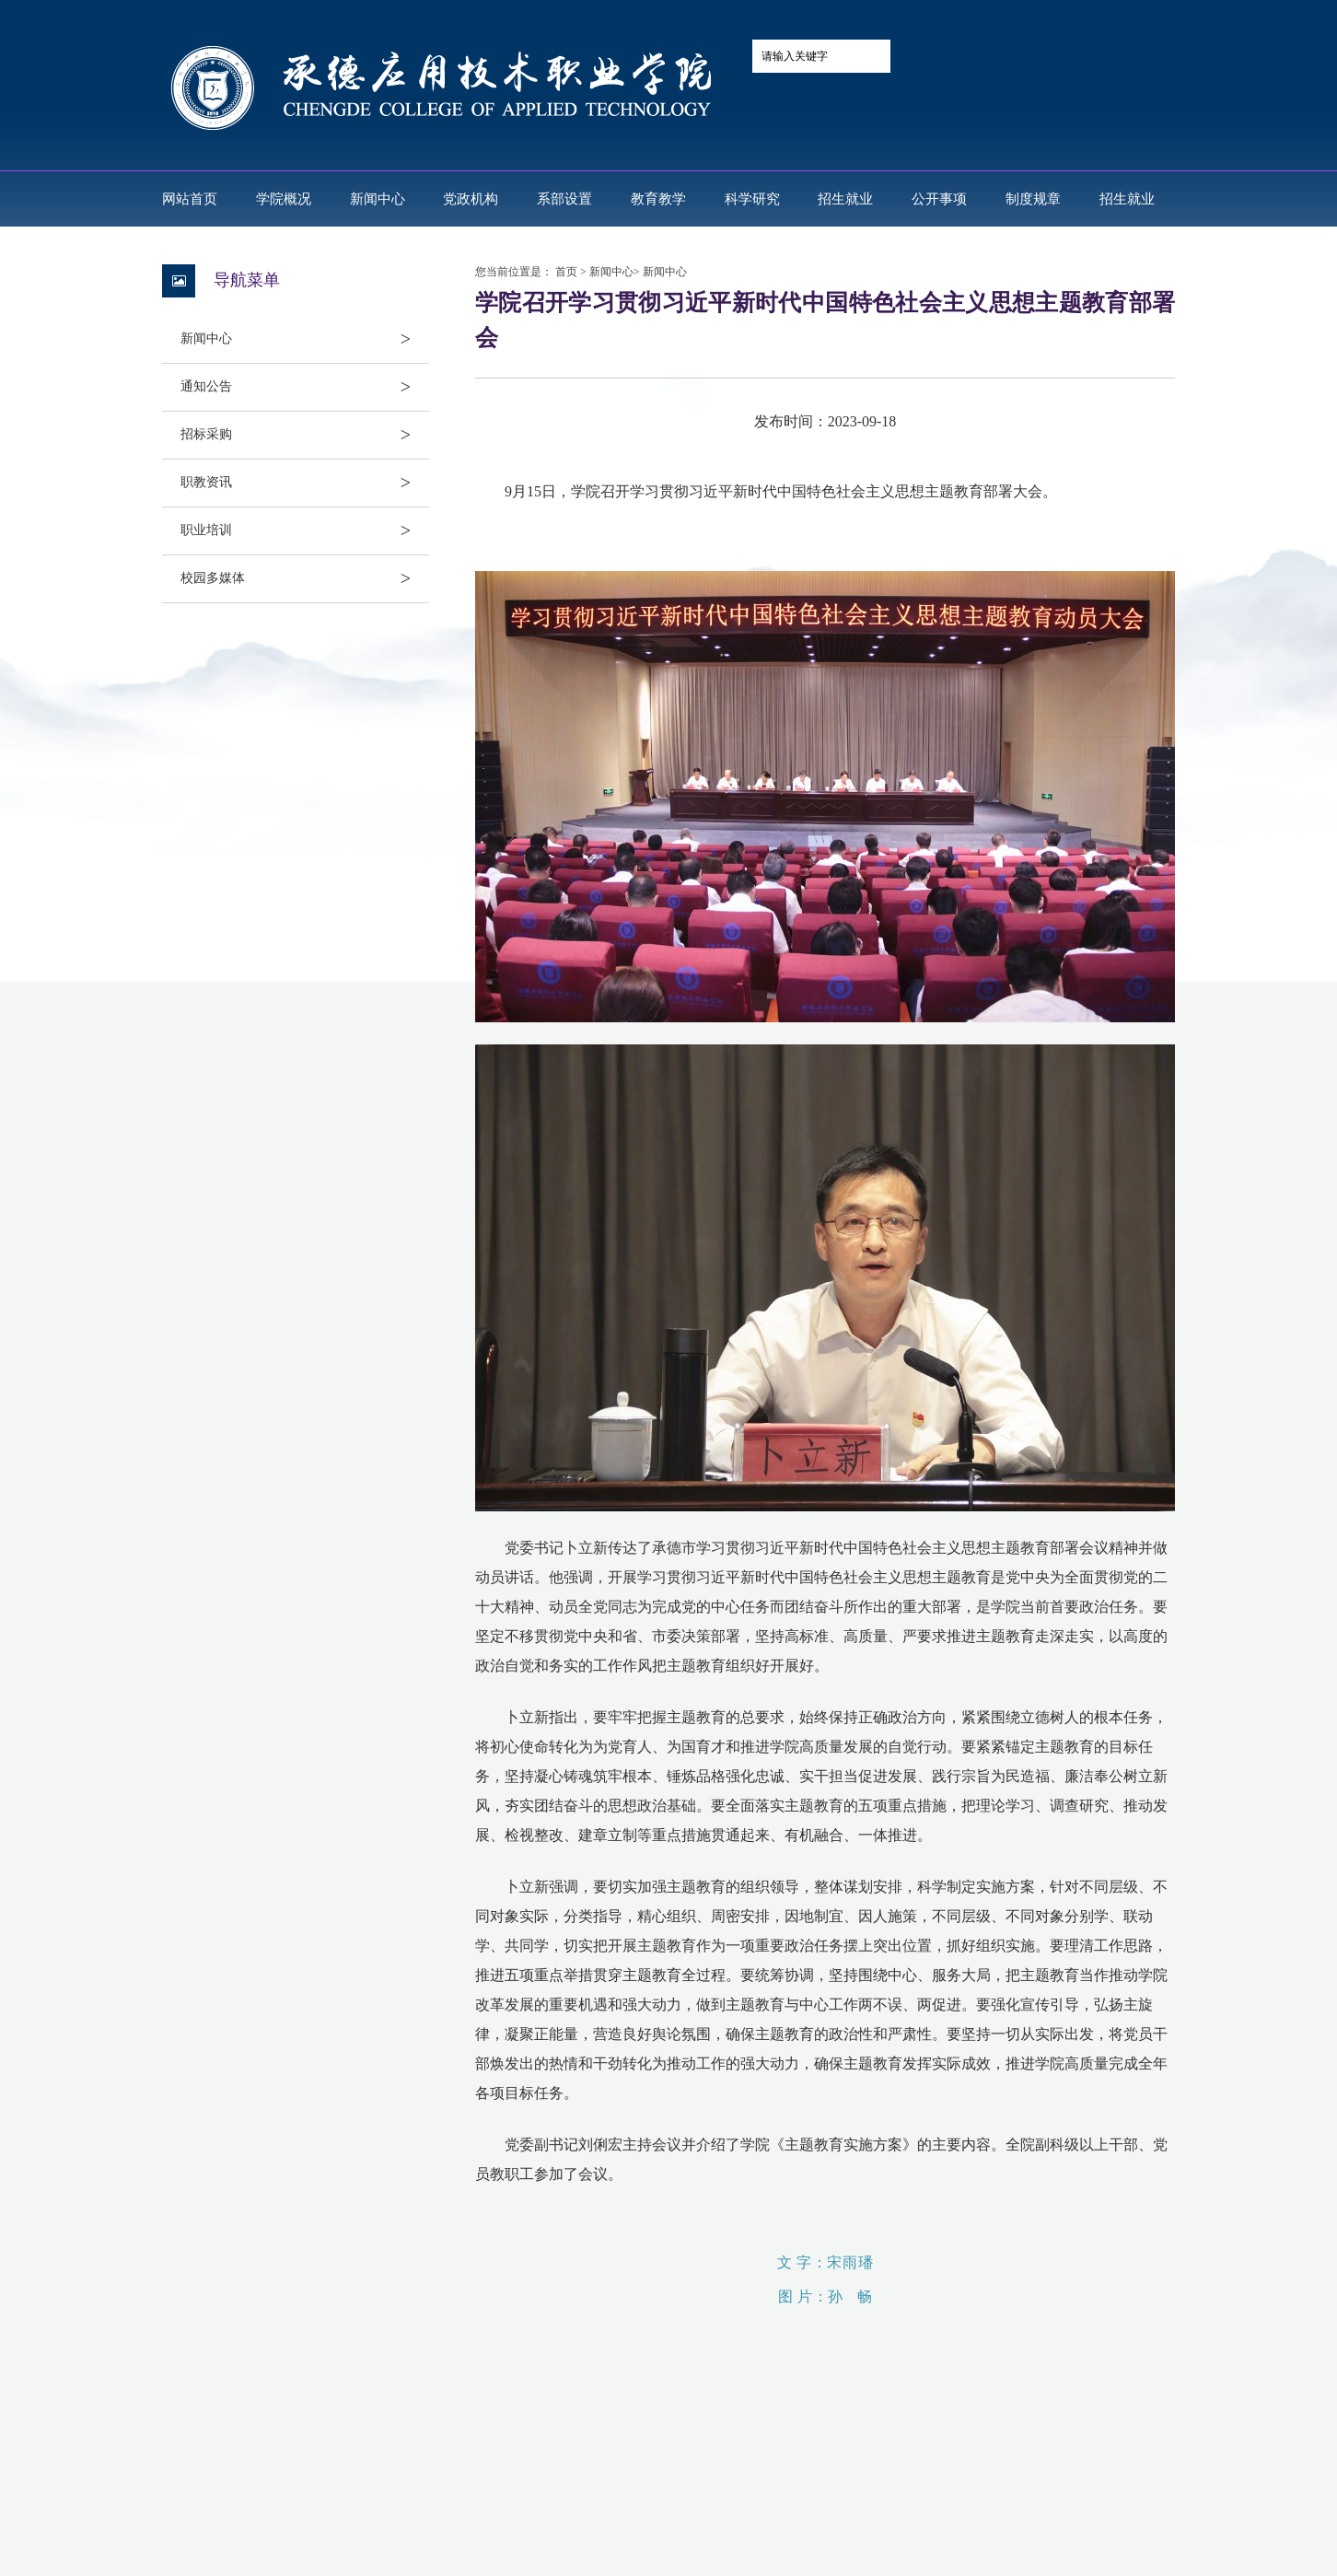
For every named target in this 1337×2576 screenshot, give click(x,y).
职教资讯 (304, 483)
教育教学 (658, 199)
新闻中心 (377, 199)
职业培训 (304, 530)
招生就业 (845, 199)
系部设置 (564, 199)
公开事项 (939, 199)
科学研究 (752, 199)
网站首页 (189, 199)
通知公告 (304, 387)
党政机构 (470, 199)
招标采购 (304, 435)
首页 (566, 271)
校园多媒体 (304, 578)
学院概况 (283, 199)
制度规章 (1033, 199)
